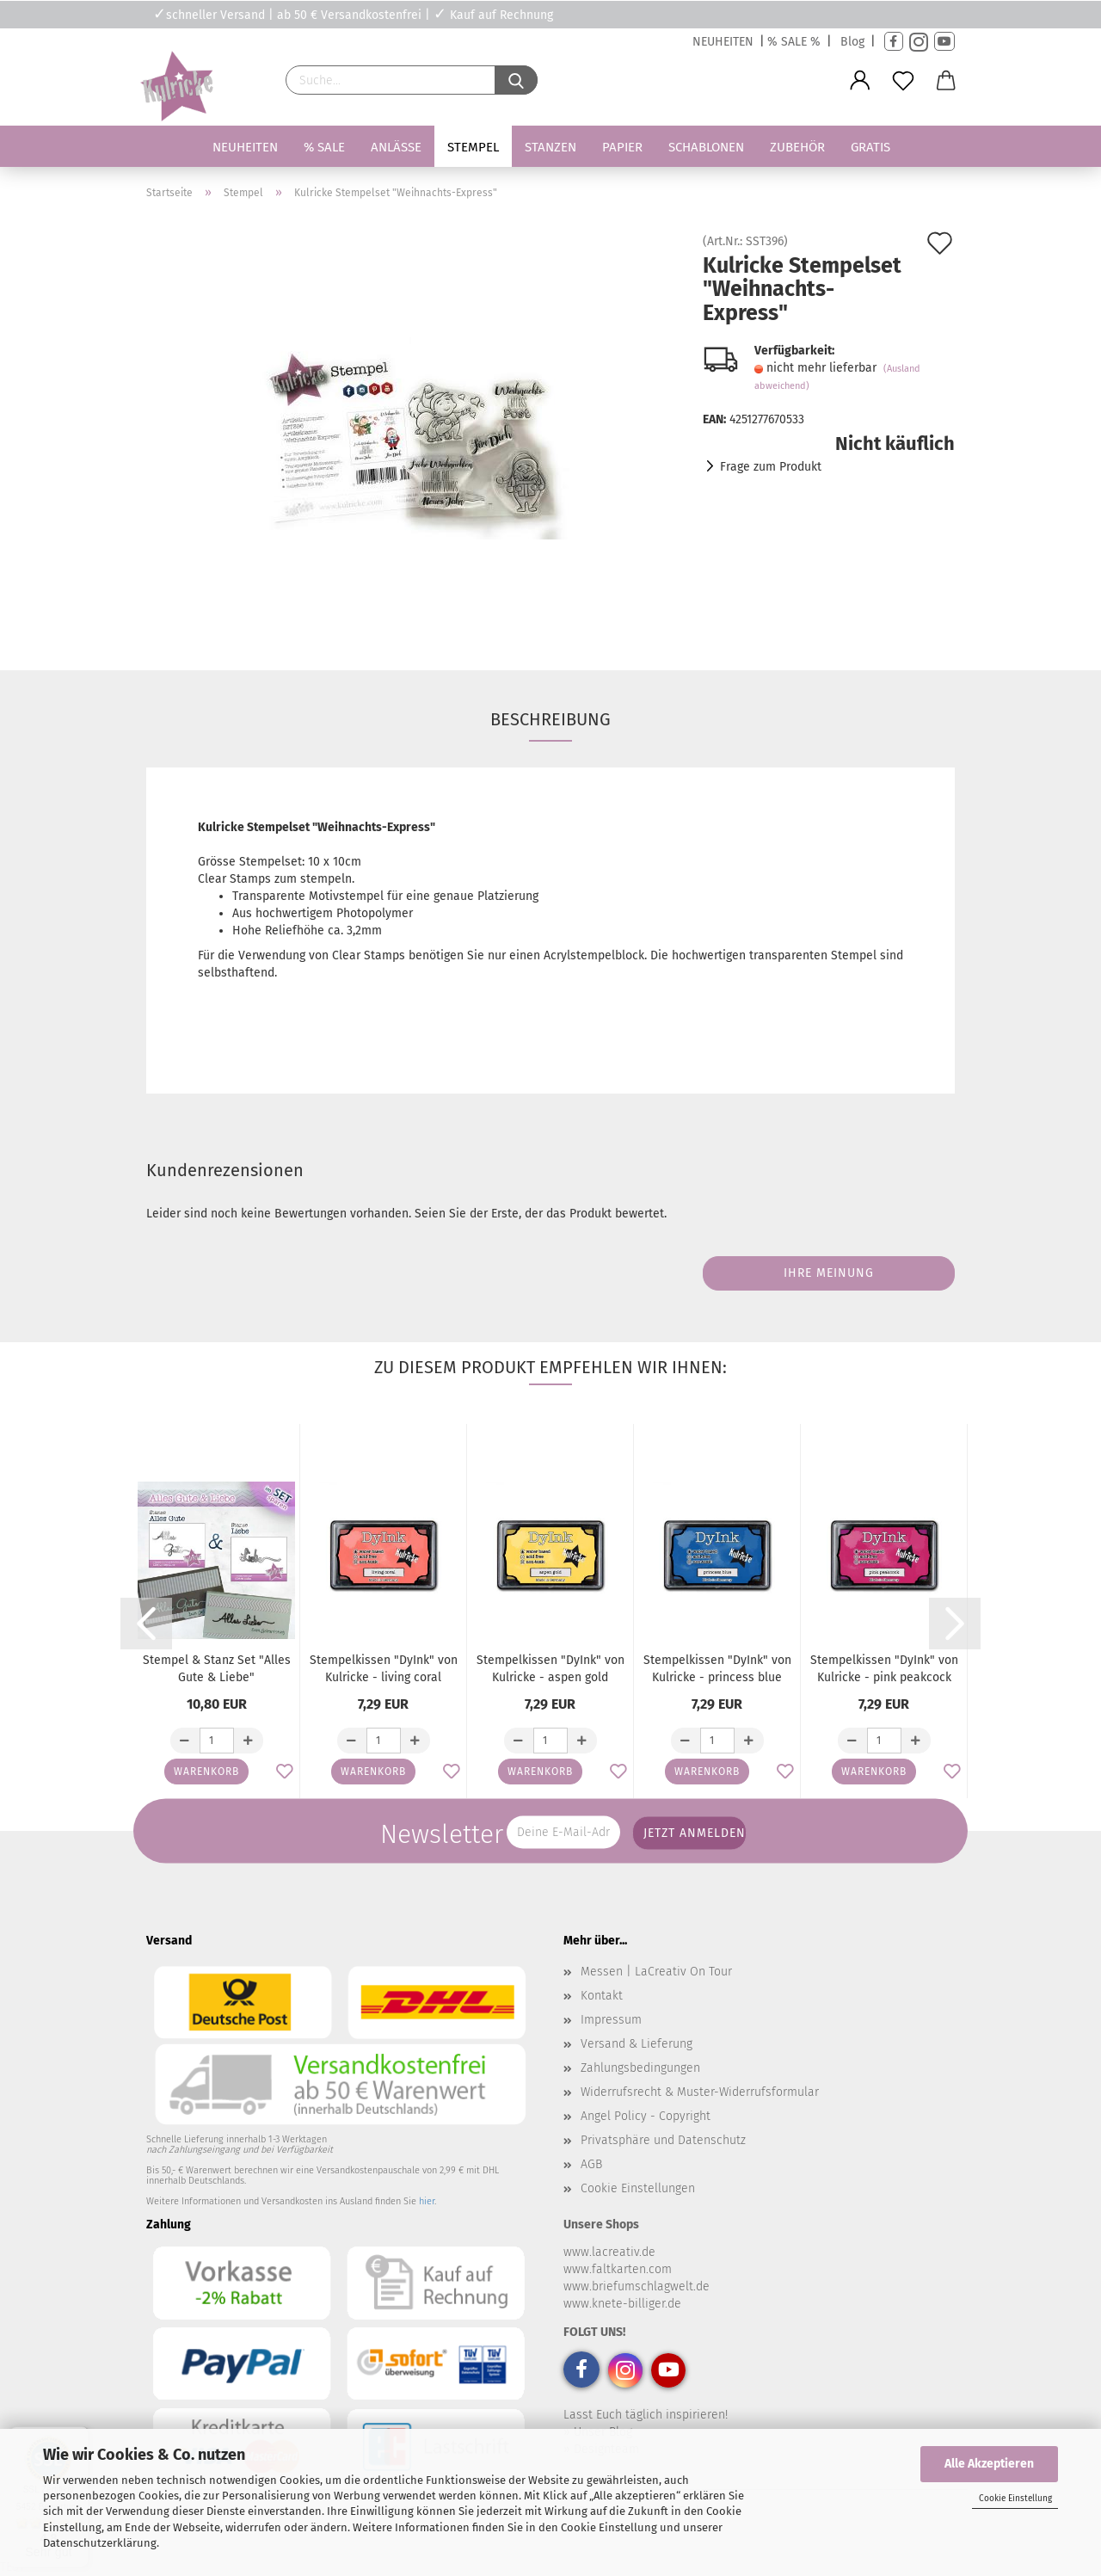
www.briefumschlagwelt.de (636, 2286)
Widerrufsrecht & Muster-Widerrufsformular (700, 2092)
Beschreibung (550, 719)
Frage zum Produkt (770, 466)
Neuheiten (245, 147)
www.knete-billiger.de (622, 2303)
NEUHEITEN (722, 41)
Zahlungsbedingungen (640, 2068)
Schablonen (706, 147)
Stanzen (550, 147)
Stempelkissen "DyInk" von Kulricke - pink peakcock (884, 1669)
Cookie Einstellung (1015, 2498)
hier (426, 2201)
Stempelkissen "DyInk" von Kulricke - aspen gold (550, 1669)
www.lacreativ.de (609, 2252)
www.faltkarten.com (617, 2269)
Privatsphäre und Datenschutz (663, 2140)
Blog (852, 41)
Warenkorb (206, 1772)
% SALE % (794, 41)
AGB (591, 2164)
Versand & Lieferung (636, 2044)
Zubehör (797, 147)
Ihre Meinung (829, 1273)
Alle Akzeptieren (989, 2463)
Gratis (870, 147)
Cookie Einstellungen (638, 2188)
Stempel (473, 147)
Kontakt (602, 1995)
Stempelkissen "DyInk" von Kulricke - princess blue (717, 1669)
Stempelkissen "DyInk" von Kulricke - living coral (384, 1669)
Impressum (611, 2019)
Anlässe (396, 147)
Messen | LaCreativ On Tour (656, 1971)
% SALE (324, 147)
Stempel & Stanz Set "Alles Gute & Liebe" (217, 1669)
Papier (622, 147)
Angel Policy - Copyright (645, 2116)
